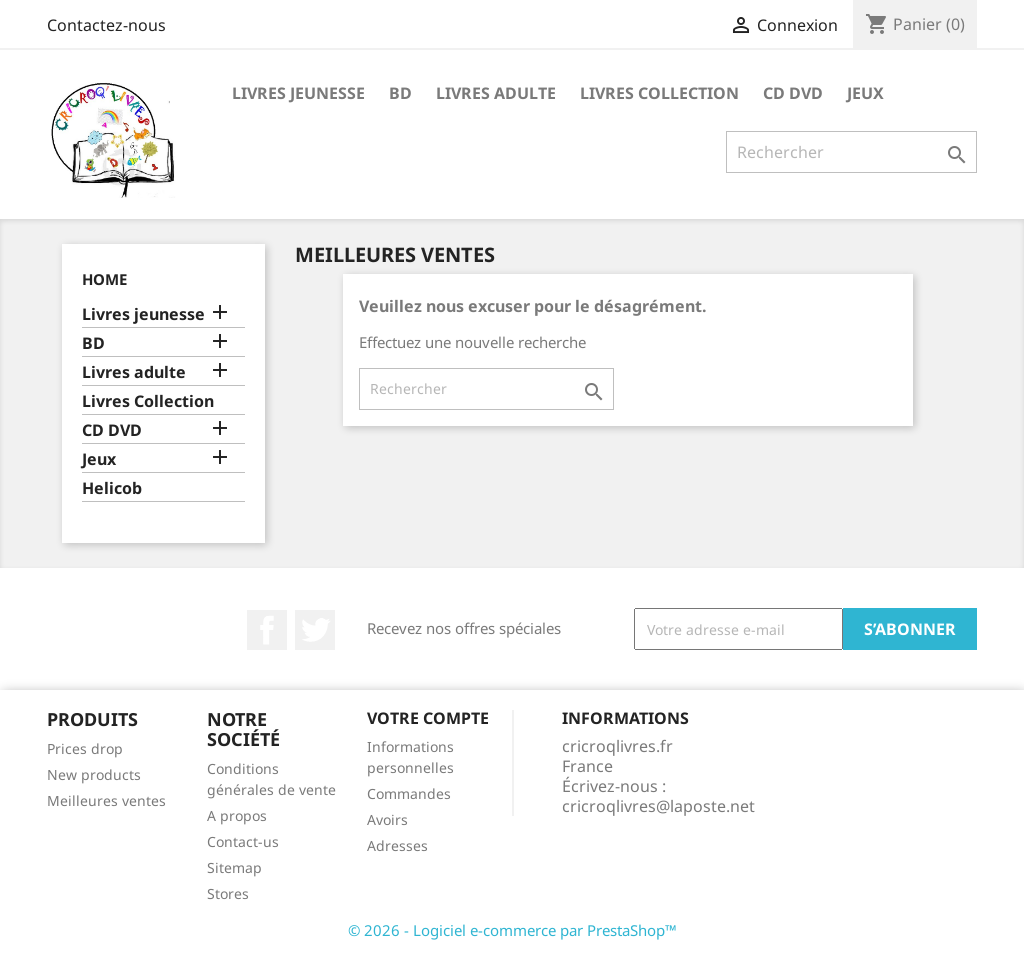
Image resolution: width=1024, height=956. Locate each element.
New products (94, 774)
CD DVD (793, 93)
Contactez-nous (106, 25)
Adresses (397, 845)
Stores (228, 893)
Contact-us (243, 841)
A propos (237, 815)
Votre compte (428, 718)
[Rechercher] (851, 152)
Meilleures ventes (106, 800)
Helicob (112, 488)
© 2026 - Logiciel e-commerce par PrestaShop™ (512, 930)
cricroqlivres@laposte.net (658, 806)
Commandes (409, 793)
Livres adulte (496, 93)
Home (104, 279)
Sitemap (234, 867)
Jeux (865, 93)
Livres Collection (659, 93)
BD (400, 93)
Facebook (267, 630)
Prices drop (85, 748)
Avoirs (387, 819)
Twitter (315, 630)
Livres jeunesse (298, 93)
